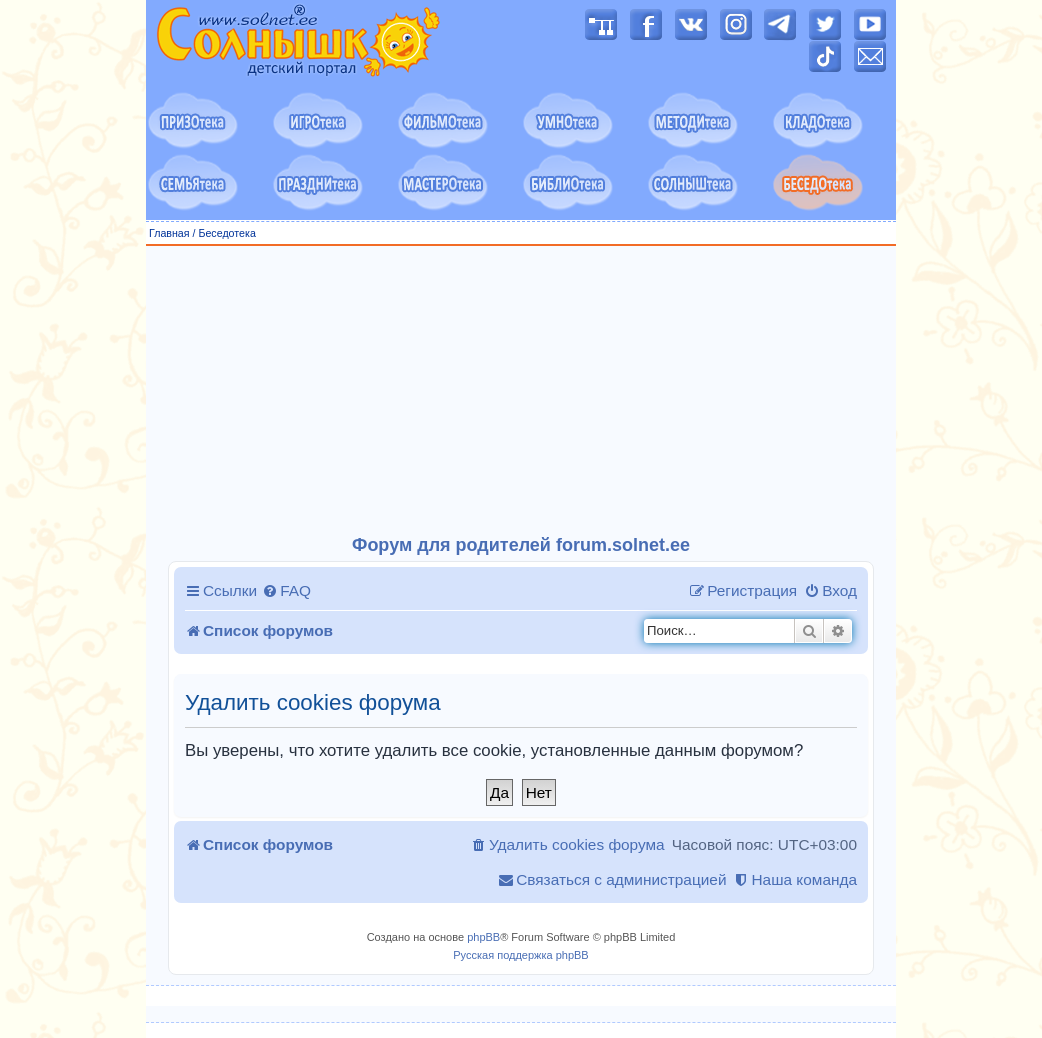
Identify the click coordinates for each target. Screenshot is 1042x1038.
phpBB (483, 937)
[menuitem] (286, 591)
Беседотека (226, 233)
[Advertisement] (521, 391)
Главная (169, 233)
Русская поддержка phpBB (520, 955)
